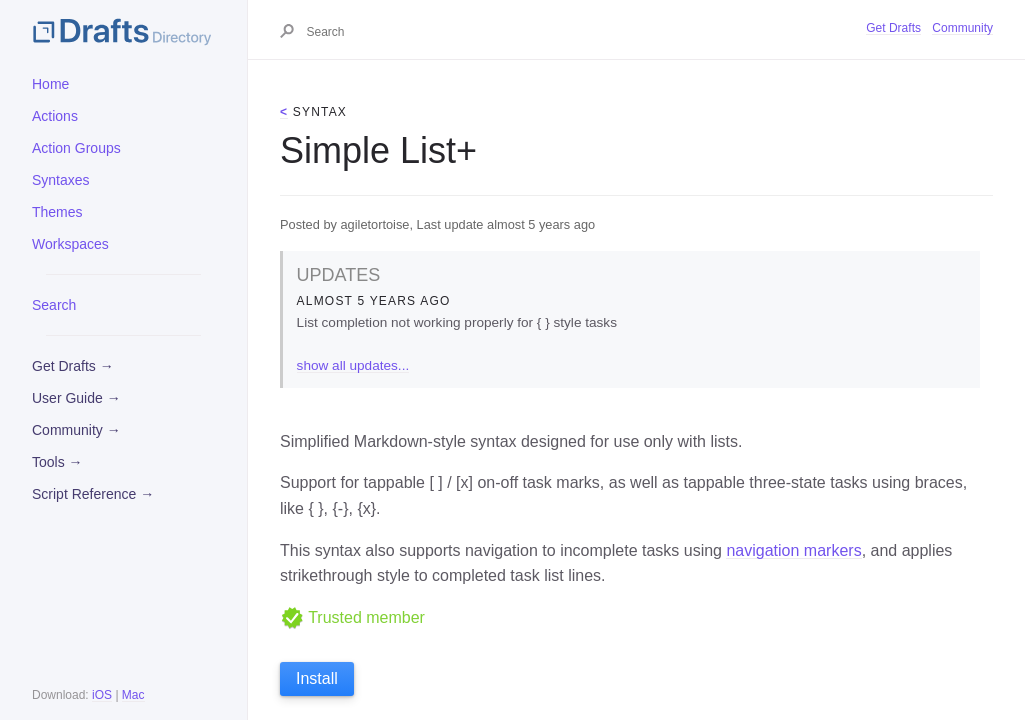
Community (962, 28)
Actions (55, 116)
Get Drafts (893, 28)
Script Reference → (93, 494)
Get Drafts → (73, 366)
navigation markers (793, 550)
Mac (133, 695)
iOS (102, 695)
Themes (57, 212)
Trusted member (352, 617)
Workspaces (70, 244)
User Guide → (76, 398)
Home (50, 84)
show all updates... (353, 365)
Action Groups (76, 148)
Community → (76, 430)
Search (54, 305)
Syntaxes (61, 180)
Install (317, 678)
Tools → (57, 462)
